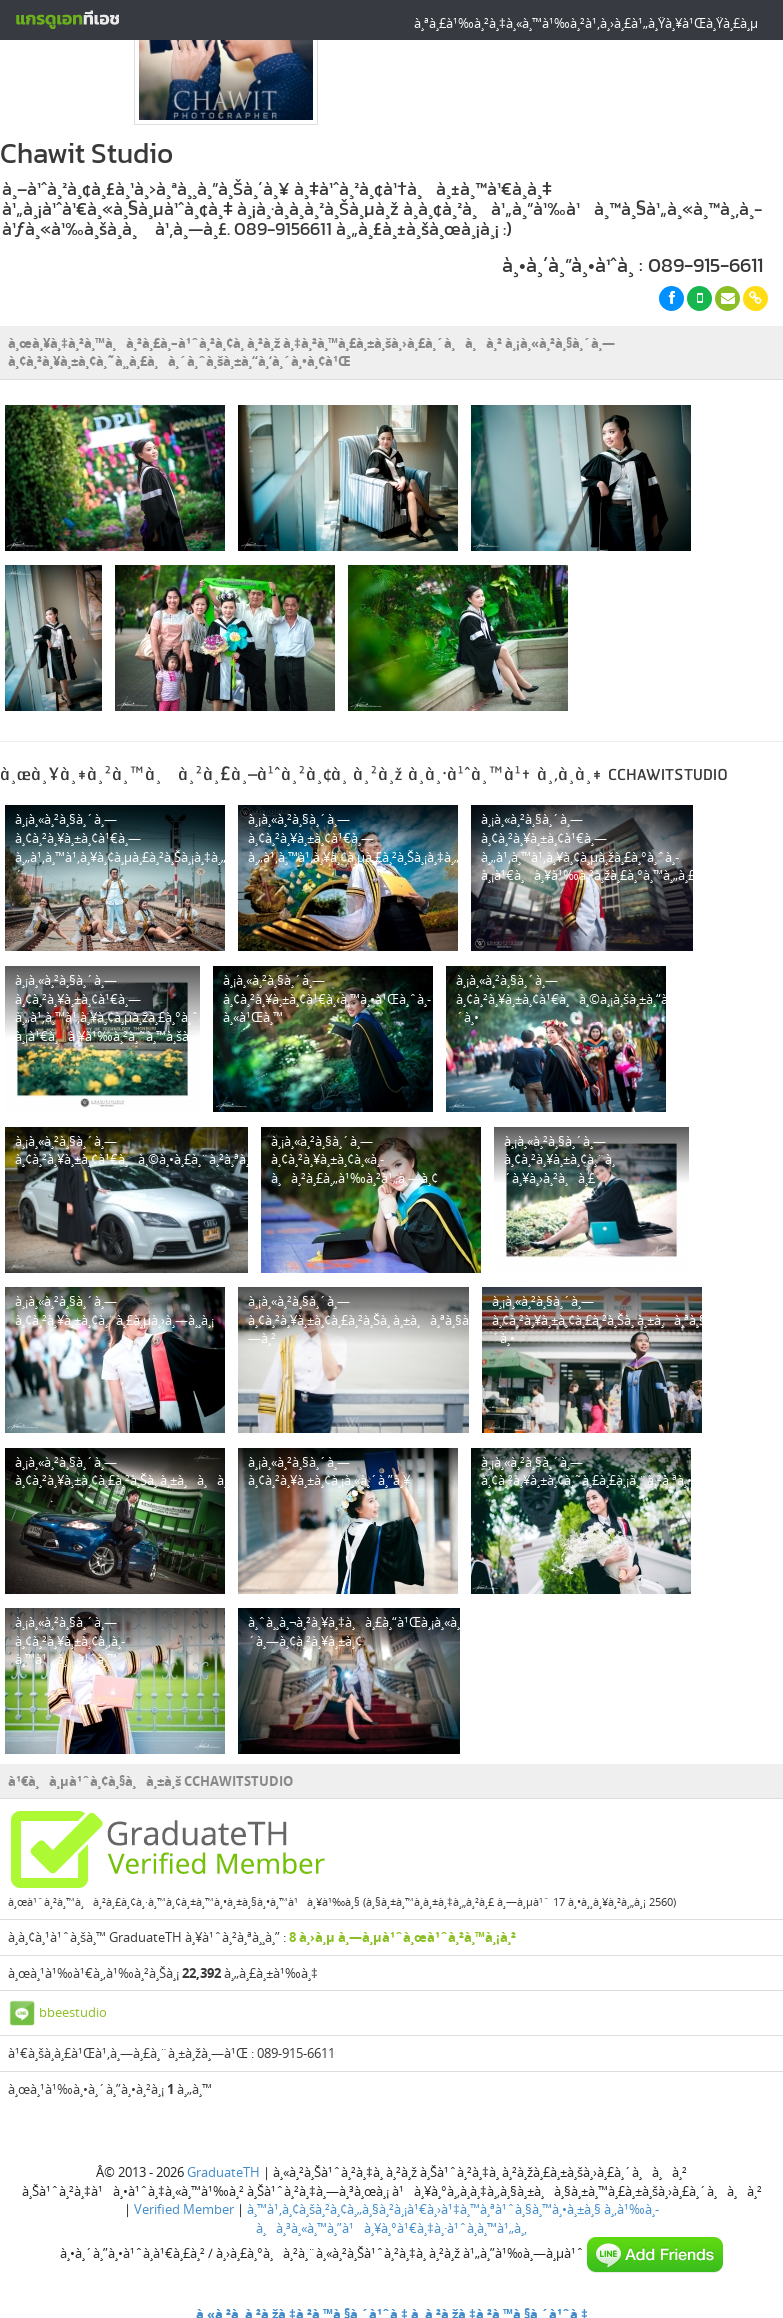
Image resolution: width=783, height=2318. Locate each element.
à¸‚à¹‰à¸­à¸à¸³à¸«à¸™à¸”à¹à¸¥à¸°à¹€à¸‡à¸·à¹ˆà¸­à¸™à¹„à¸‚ (457, 2213)
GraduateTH (223, 2167)
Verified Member (184, 2204)
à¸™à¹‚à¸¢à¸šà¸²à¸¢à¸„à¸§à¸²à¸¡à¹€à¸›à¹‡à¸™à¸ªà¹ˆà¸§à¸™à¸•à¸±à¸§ (424, 2204)
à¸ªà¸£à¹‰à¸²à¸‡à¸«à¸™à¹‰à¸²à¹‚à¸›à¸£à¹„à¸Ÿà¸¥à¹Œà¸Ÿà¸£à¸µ (586, 23)
